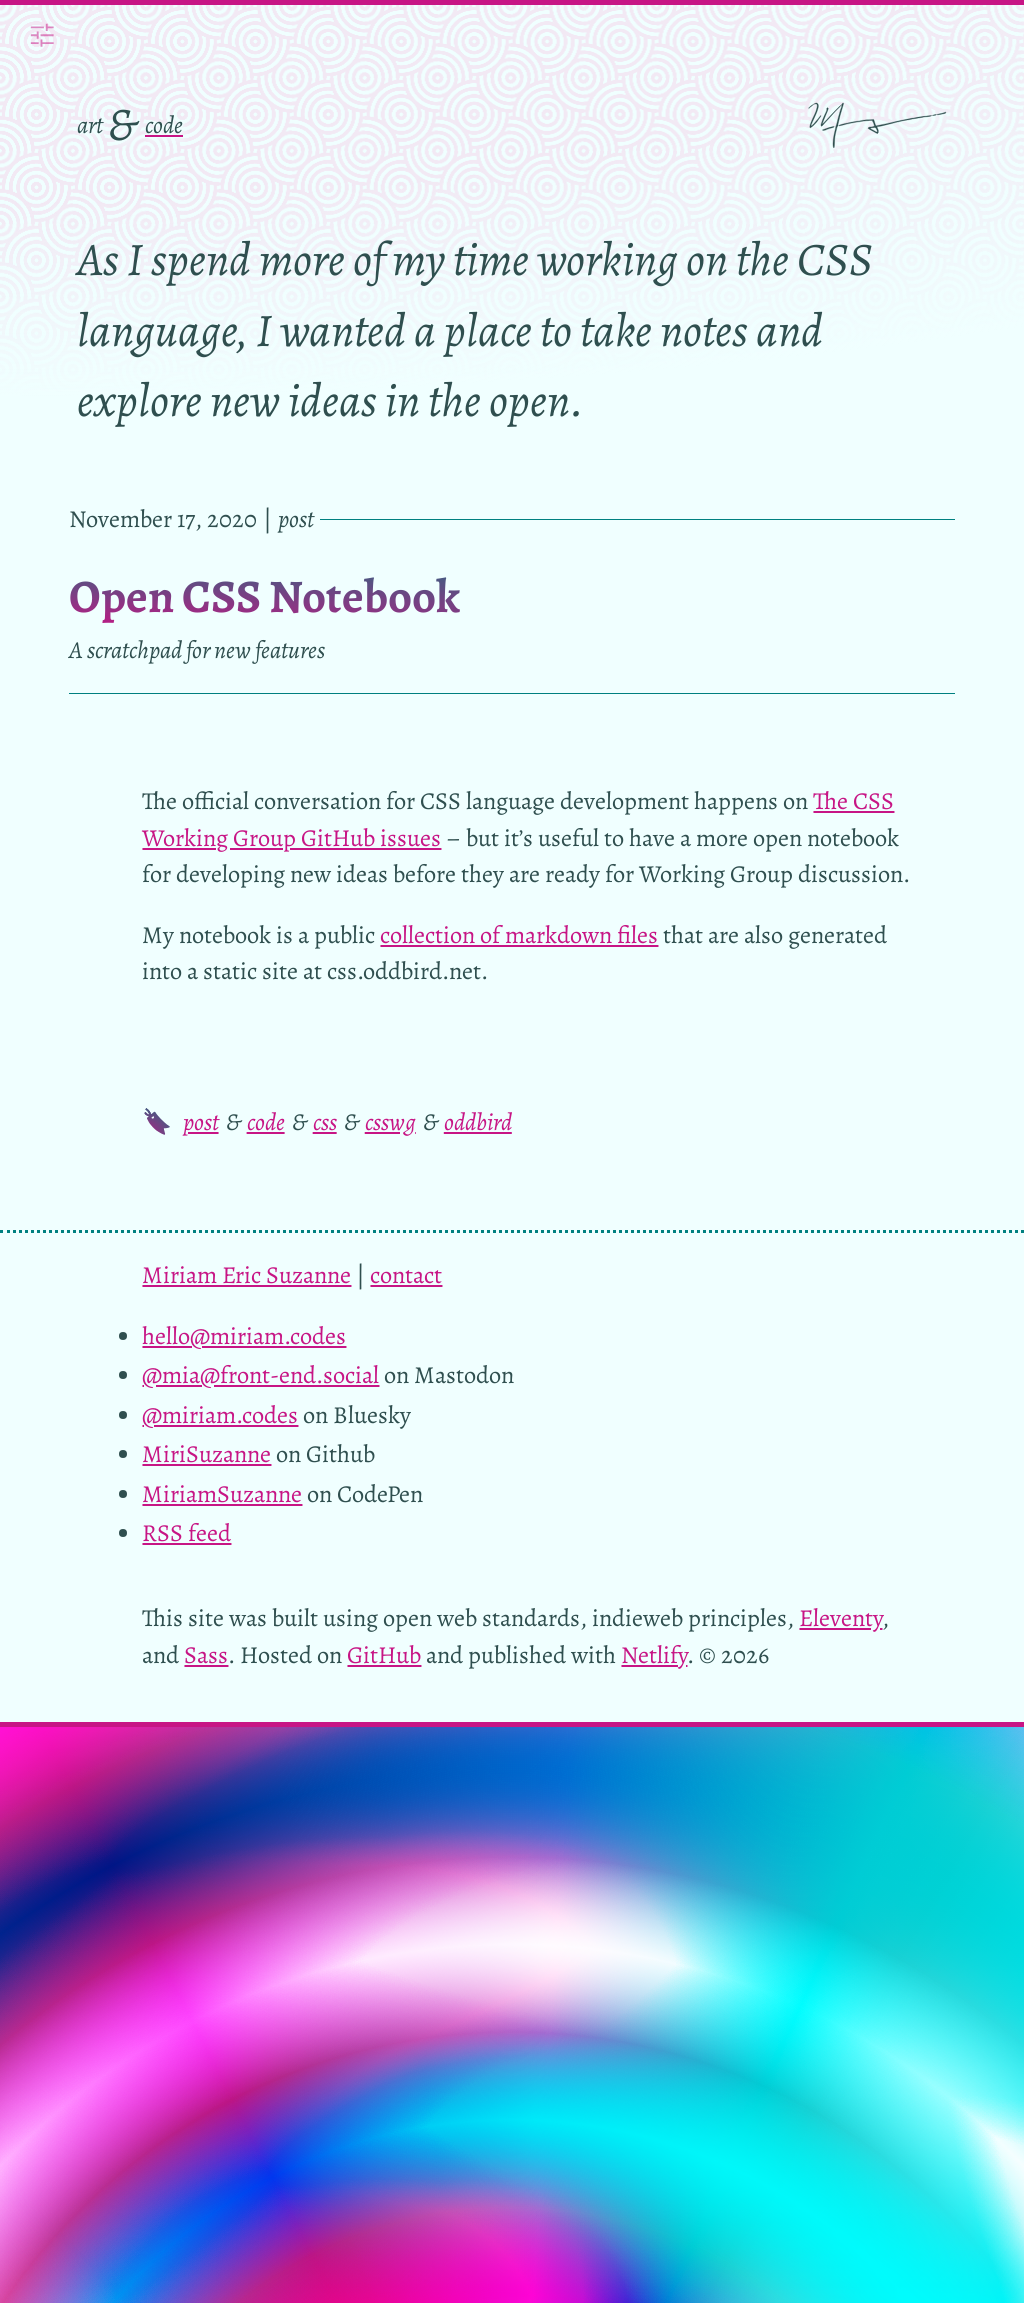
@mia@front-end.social (260, 1374)
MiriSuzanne (206, 1453)
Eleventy (840, 1617)
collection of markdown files (519, 934)
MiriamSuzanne (222, 1493)
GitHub (384, 1654)
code (164, 124)
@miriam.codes (220, 1414)
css (325, 1121)
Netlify (654, 1654)
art (90, 124)
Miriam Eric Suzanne (246, 1274)
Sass (206, 1654)
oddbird (478, 1121)
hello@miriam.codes (244, 1335)
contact (406, 1274)
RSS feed (186, 1532)
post (201, 1121)
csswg (390, 1121)
